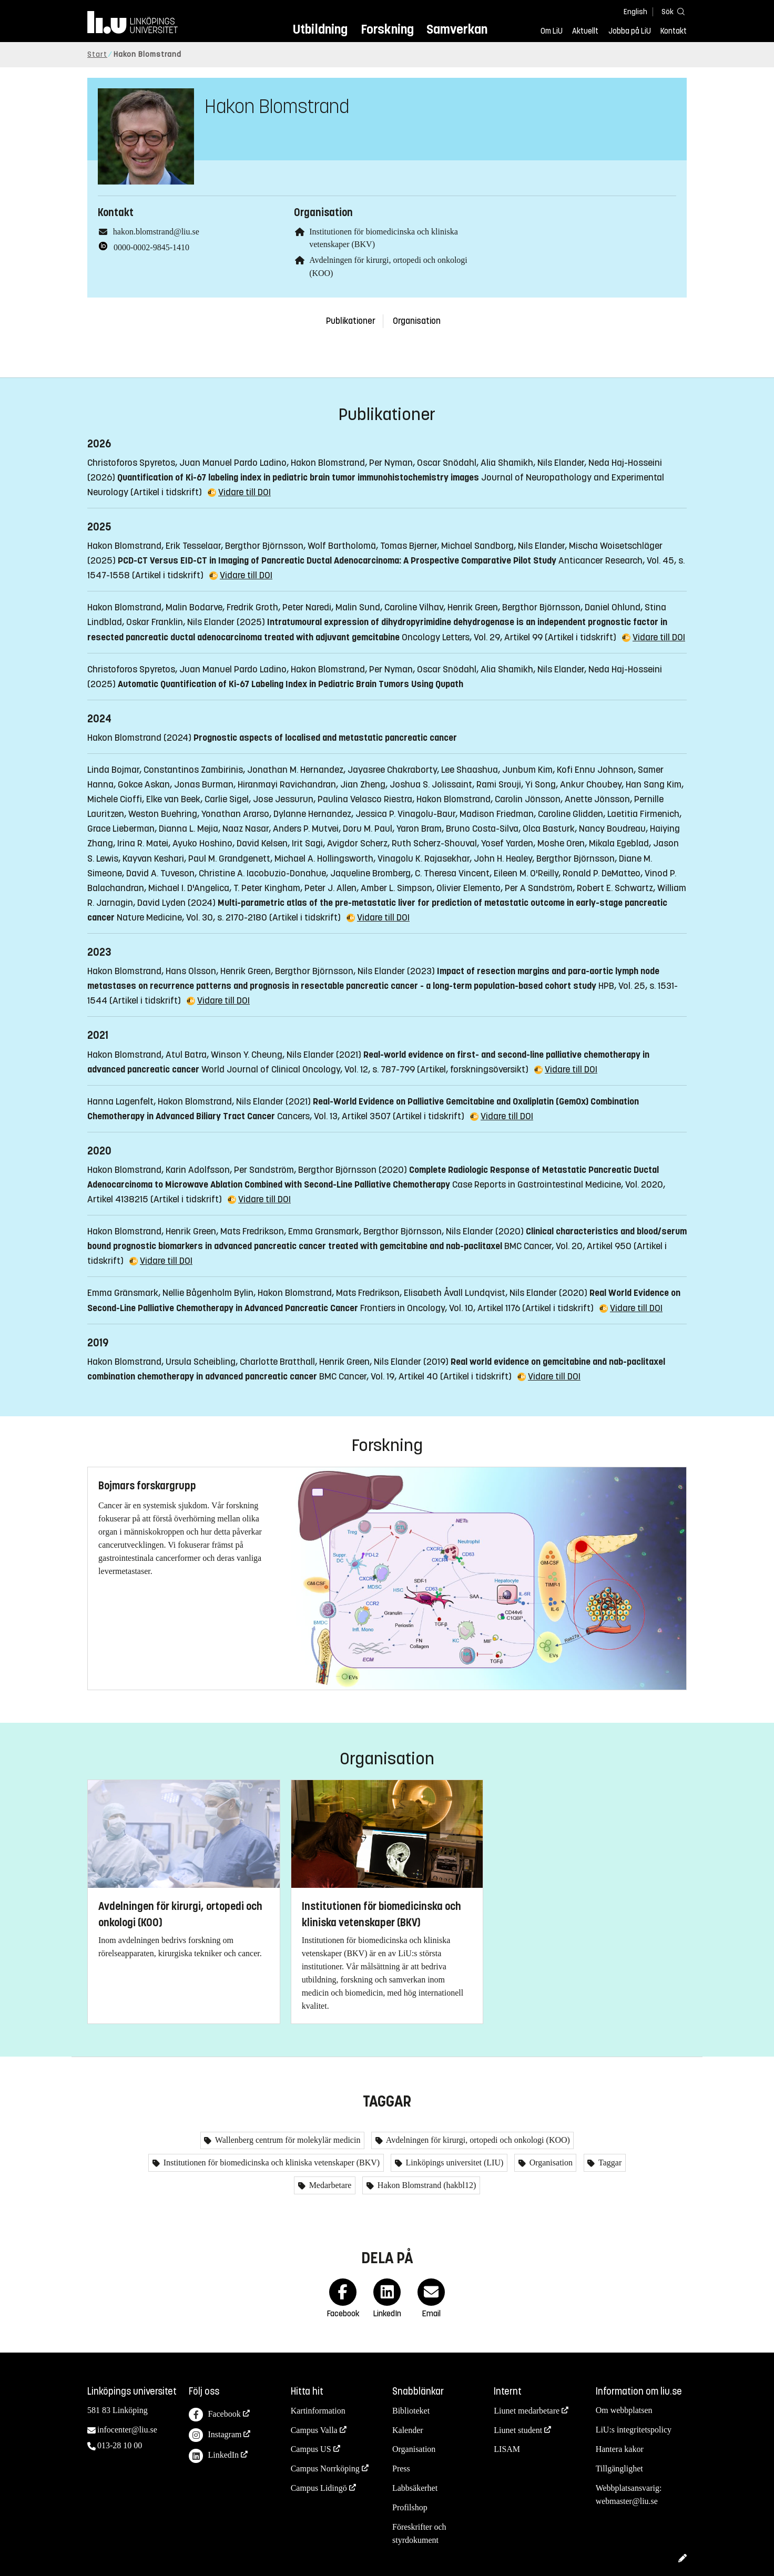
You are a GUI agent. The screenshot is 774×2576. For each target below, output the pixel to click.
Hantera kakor (620, 2449)
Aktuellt (585, 31)
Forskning (387, 29)
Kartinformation (318, 2410)
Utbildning (320, 29)
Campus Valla (314, 2430)
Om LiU (552, 31)
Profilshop (409, 2507)
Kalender (407, 2430)
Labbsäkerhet (414, 2487)
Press (401, 2468)
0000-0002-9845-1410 (151, 247)
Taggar (609, 2162)
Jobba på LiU (629, 31)
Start (97, 54)
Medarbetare (329, 2185)
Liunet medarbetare (526, 2410)
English (635, 11)
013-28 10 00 (119, 2445)
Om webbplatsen (624, 2410)
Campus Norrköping (325, 2468)
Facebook (214, 2415)
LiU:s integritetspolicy (633, 2429)
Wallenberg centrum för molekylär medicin (286, 2139)
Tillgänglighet (619, 2468)
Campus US (311, 2449)
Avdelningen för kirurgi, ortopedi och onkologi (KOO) (477, 2139)
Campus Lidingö (319, 2487)
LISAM (507, 2449)
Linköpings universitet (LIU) (454, 2162)
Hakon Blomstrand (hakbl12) (425, 2185)
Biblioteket (411, 2410)
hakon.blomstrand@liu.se (156, 231)
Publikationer (350, 320)
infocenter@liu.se (127, 2429)
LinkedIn (214, 2456)
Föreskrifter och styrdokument (419, 2533)
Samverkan (456, 29)
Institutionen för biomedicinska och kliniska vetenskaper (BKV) (270, 2162)
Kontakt (673, 31)
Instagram (215, 2435)
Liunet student (518, 2430)
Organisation (417, 320)
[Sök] (671, 11)
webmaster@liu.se (627, 2501)
